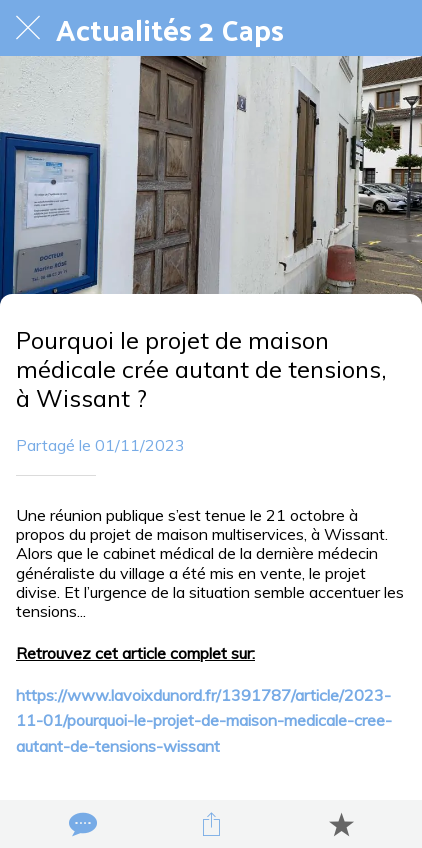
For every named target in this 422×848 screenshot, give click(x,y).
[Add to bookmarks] (341, 824)
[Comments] (81, 824)
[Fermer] (28, 28)
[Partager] (211, 824)
